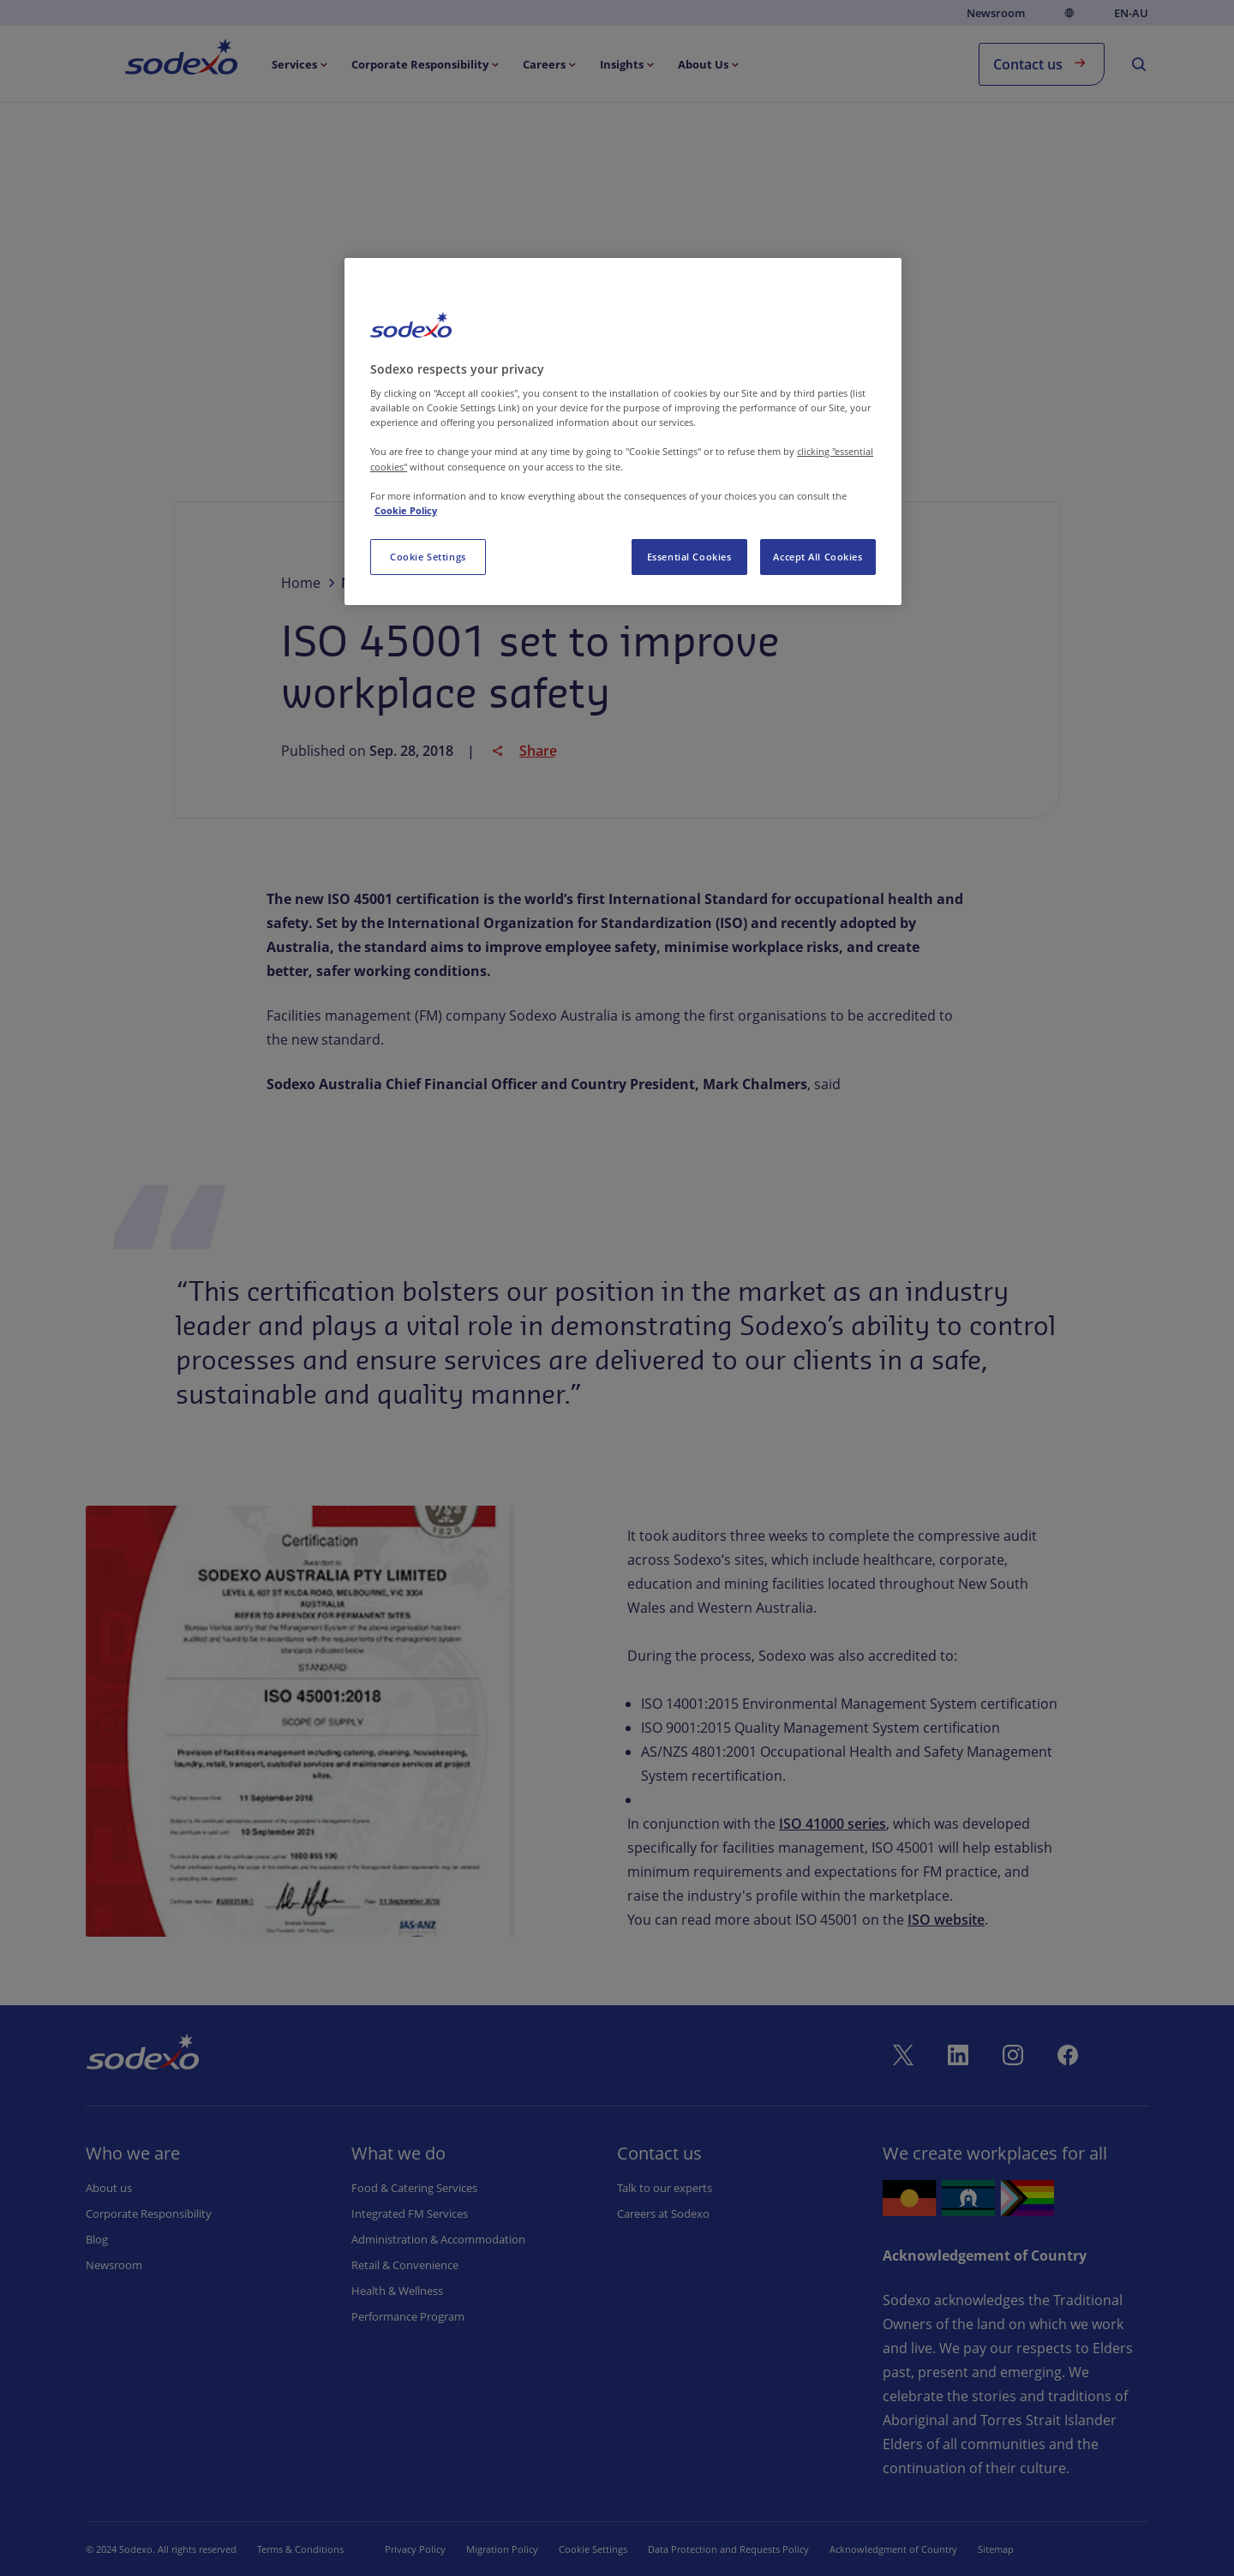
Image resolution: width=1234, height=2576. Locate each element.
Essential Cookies (689, 556)
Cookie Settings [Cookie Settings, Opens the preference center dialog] (428, 556)
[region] (623, 431)
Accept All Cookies (817, 556)
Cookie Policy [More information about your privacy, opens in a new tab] (405, 510)
